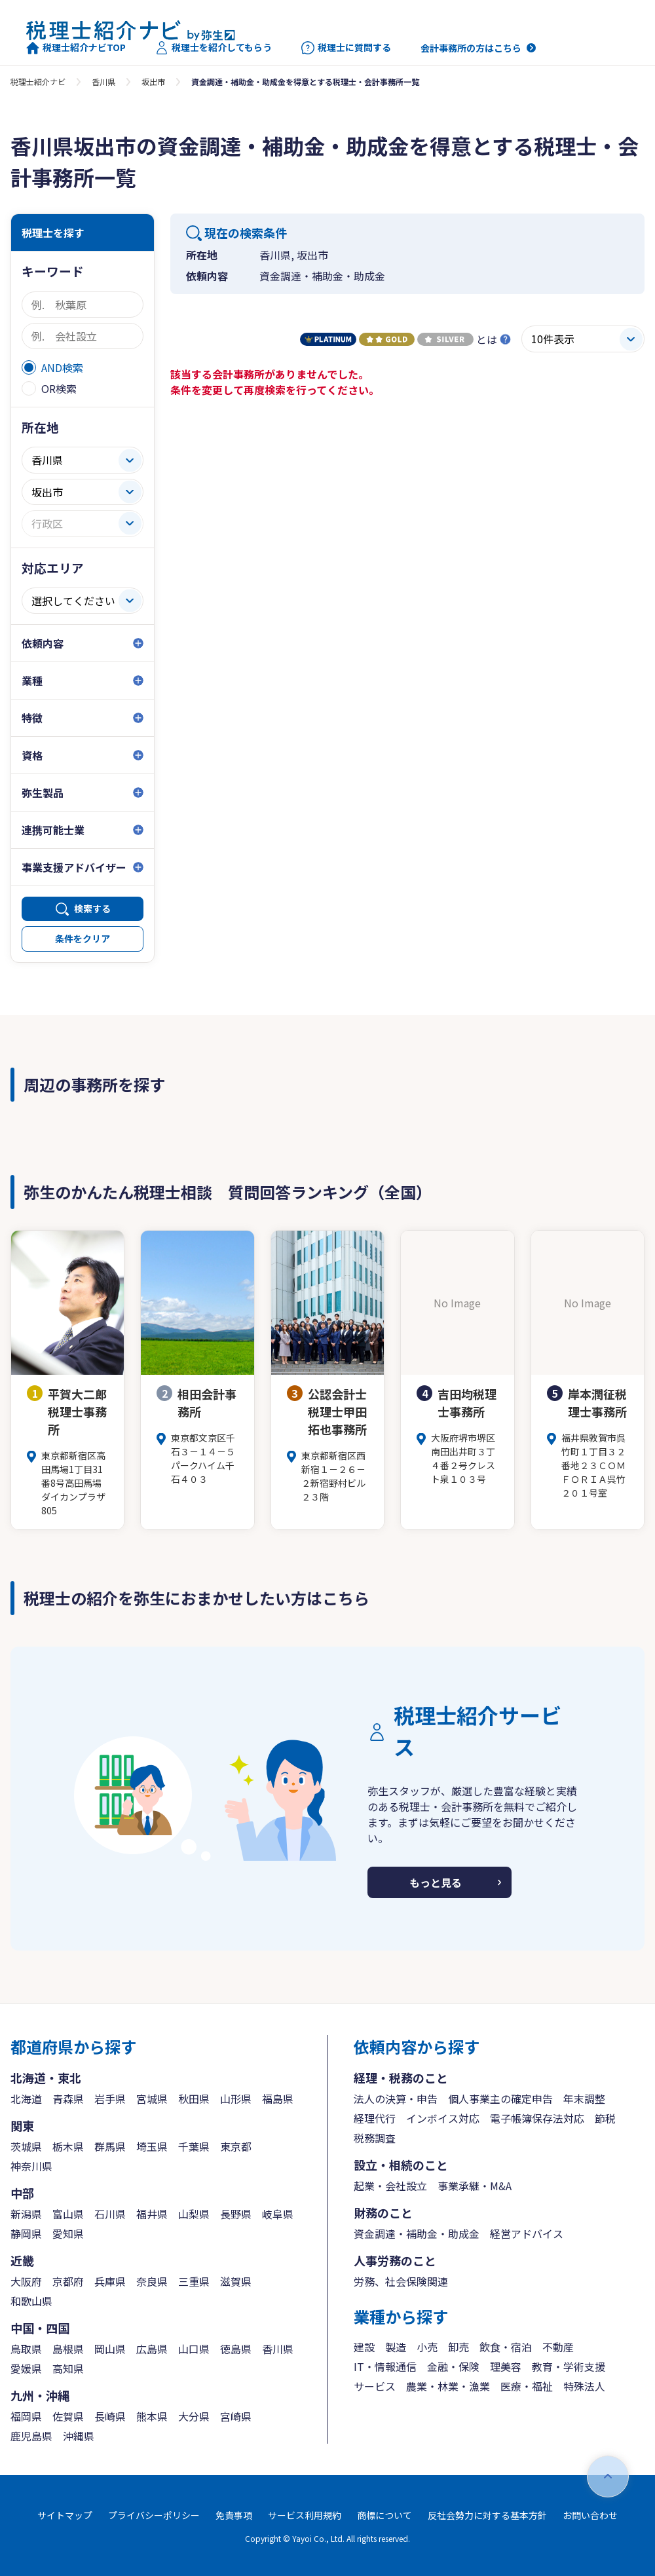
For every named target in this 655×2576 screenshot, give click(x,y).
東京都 (236, 2146)
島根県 (68, 2349)
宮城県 (152, 2098)
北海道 (26, 2098)
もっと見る (435, 1882)
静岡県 (26, 2233)
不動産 (558, 2347)
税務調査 (375, 2138)
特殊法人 (584, 2386)
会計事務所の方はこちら (471, 48)
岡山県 (110, 2349)
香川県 (103, 81)
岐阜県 (277, 2214)
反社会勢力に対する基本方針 (487, 2515)
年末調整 (584, 2098)
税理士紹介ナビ (38, 81)
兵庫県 (110, 2281)
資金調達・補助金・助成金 (416, 2233)
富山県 (68, 2214)
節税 (605, 2118)
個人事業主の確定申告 (500, 2098)
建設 (364, 2347)
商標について (384, 2515)
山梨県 (194, 2214)
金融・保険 (453, 2366)
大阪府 (26, 2281)
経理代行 (375, 2118)
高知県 (68, 2368)
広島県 (152, 2349)
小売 (427, 2347)
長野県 (236, 2214)
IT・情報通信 (385, 2366)
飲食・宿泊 (505, 2347)
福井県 (152, 2214)
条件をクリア (82, 938)
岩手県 (110, 2098)
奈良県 (152, 2281)
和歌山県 (31, 2301)
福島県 (277, 2098)
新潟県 (26, 2214)
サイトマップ (64, 2515)
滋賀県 (236, 2281)
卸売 (458, 2347)
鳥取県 (26, 2349)
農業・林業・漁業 (448, 2386)
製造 (395, 2347)
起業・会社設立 (390, 2185)
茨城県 (26, 2146)
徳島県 (236, 2349)
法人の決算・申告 (396, 2098)
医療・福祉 (526, 2386)
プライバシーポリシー (154, 2515)
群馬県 (110, 2146)
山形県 (236, 2098)
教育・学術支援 (568, 2366)
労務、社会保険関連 (401, 2281)
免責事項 (233, 2515)
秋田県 (194, 2098)
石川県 (110, 2214)
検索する (92, 908)
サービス (375, 2386)
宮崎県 (236, 2416)
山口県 (194, 2349)
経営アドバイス (526, 2233)
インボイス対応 (442, 2118)
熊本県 (152, 2416)
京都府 (68, 2281)
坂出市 (153, 81)
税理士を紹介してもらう (213, 47)
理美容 (505, 2366)
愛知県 (68, 2233)
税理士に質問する (346, 47)
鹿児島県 (31, 2436)
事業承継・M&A (475, 2185)
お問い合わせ (590, 2515)
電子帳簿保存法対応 (537, 2118)
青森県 (68, 2098)
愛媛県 (26, 2368)
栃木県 (68, 2146)
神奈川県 (31, 2166)
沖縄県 (78, 2436)
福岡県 (26, 2416)
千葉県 (194, 2146)
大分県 (194, 2416)
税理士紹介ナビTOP (76, 47)
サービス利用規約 (304, 2515)
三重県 (194, 2281)
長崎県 (110, 2416)
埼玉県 (152, 2146)
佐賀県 (68, 2416)
